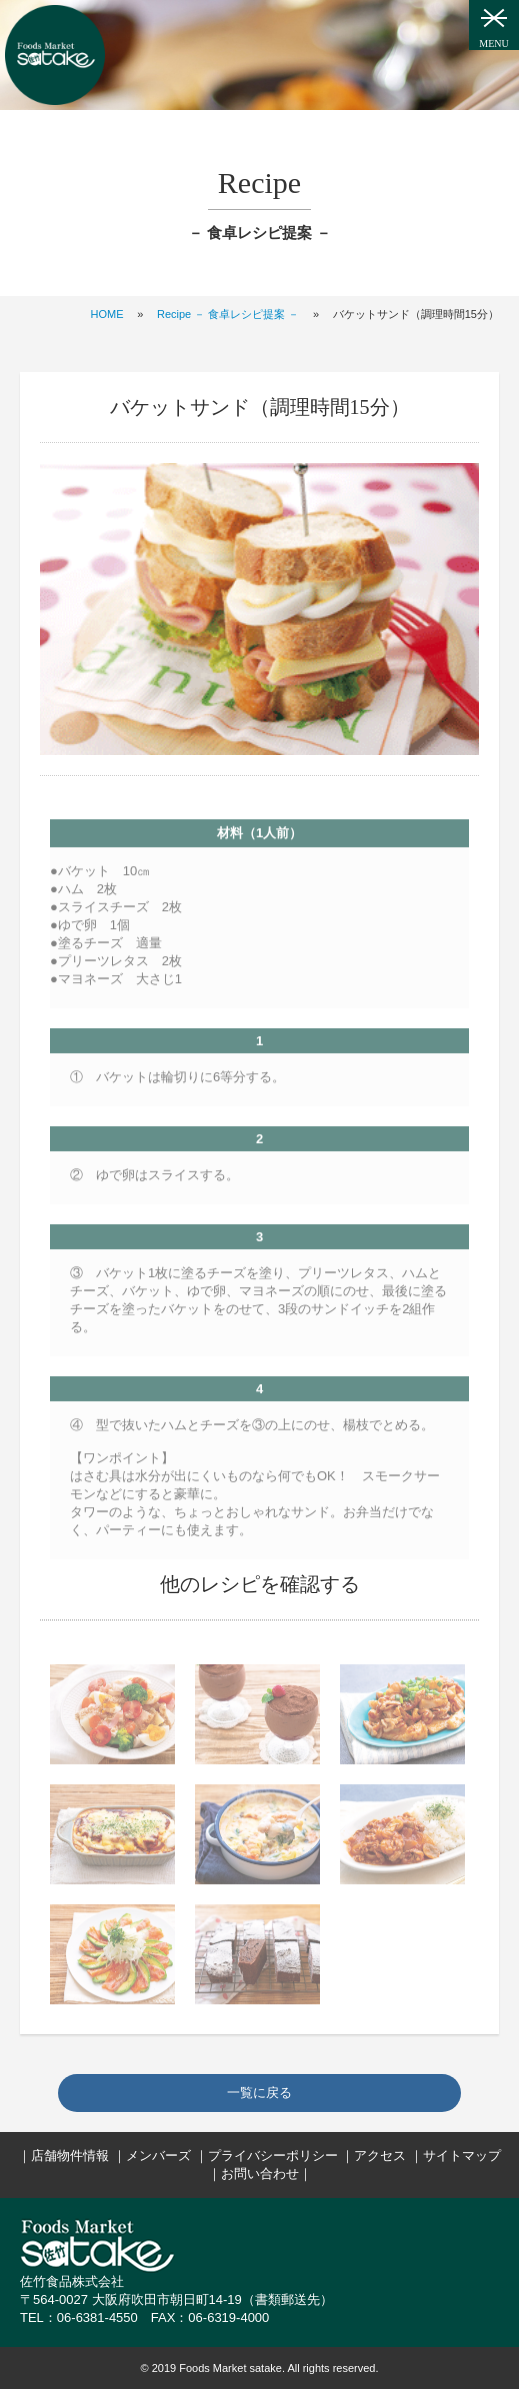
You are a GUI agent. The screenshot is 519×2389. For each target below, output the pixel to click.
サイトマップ (462, 2155)
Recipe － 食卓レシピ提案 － (228, 314)
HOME (107, 314)
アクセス (380, 2155)
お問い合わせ (260, 2173)
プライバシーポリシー (273, 2155)
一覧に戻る (259, 2092)
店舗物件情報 (70, 2155)
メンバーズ (158, 2155)
